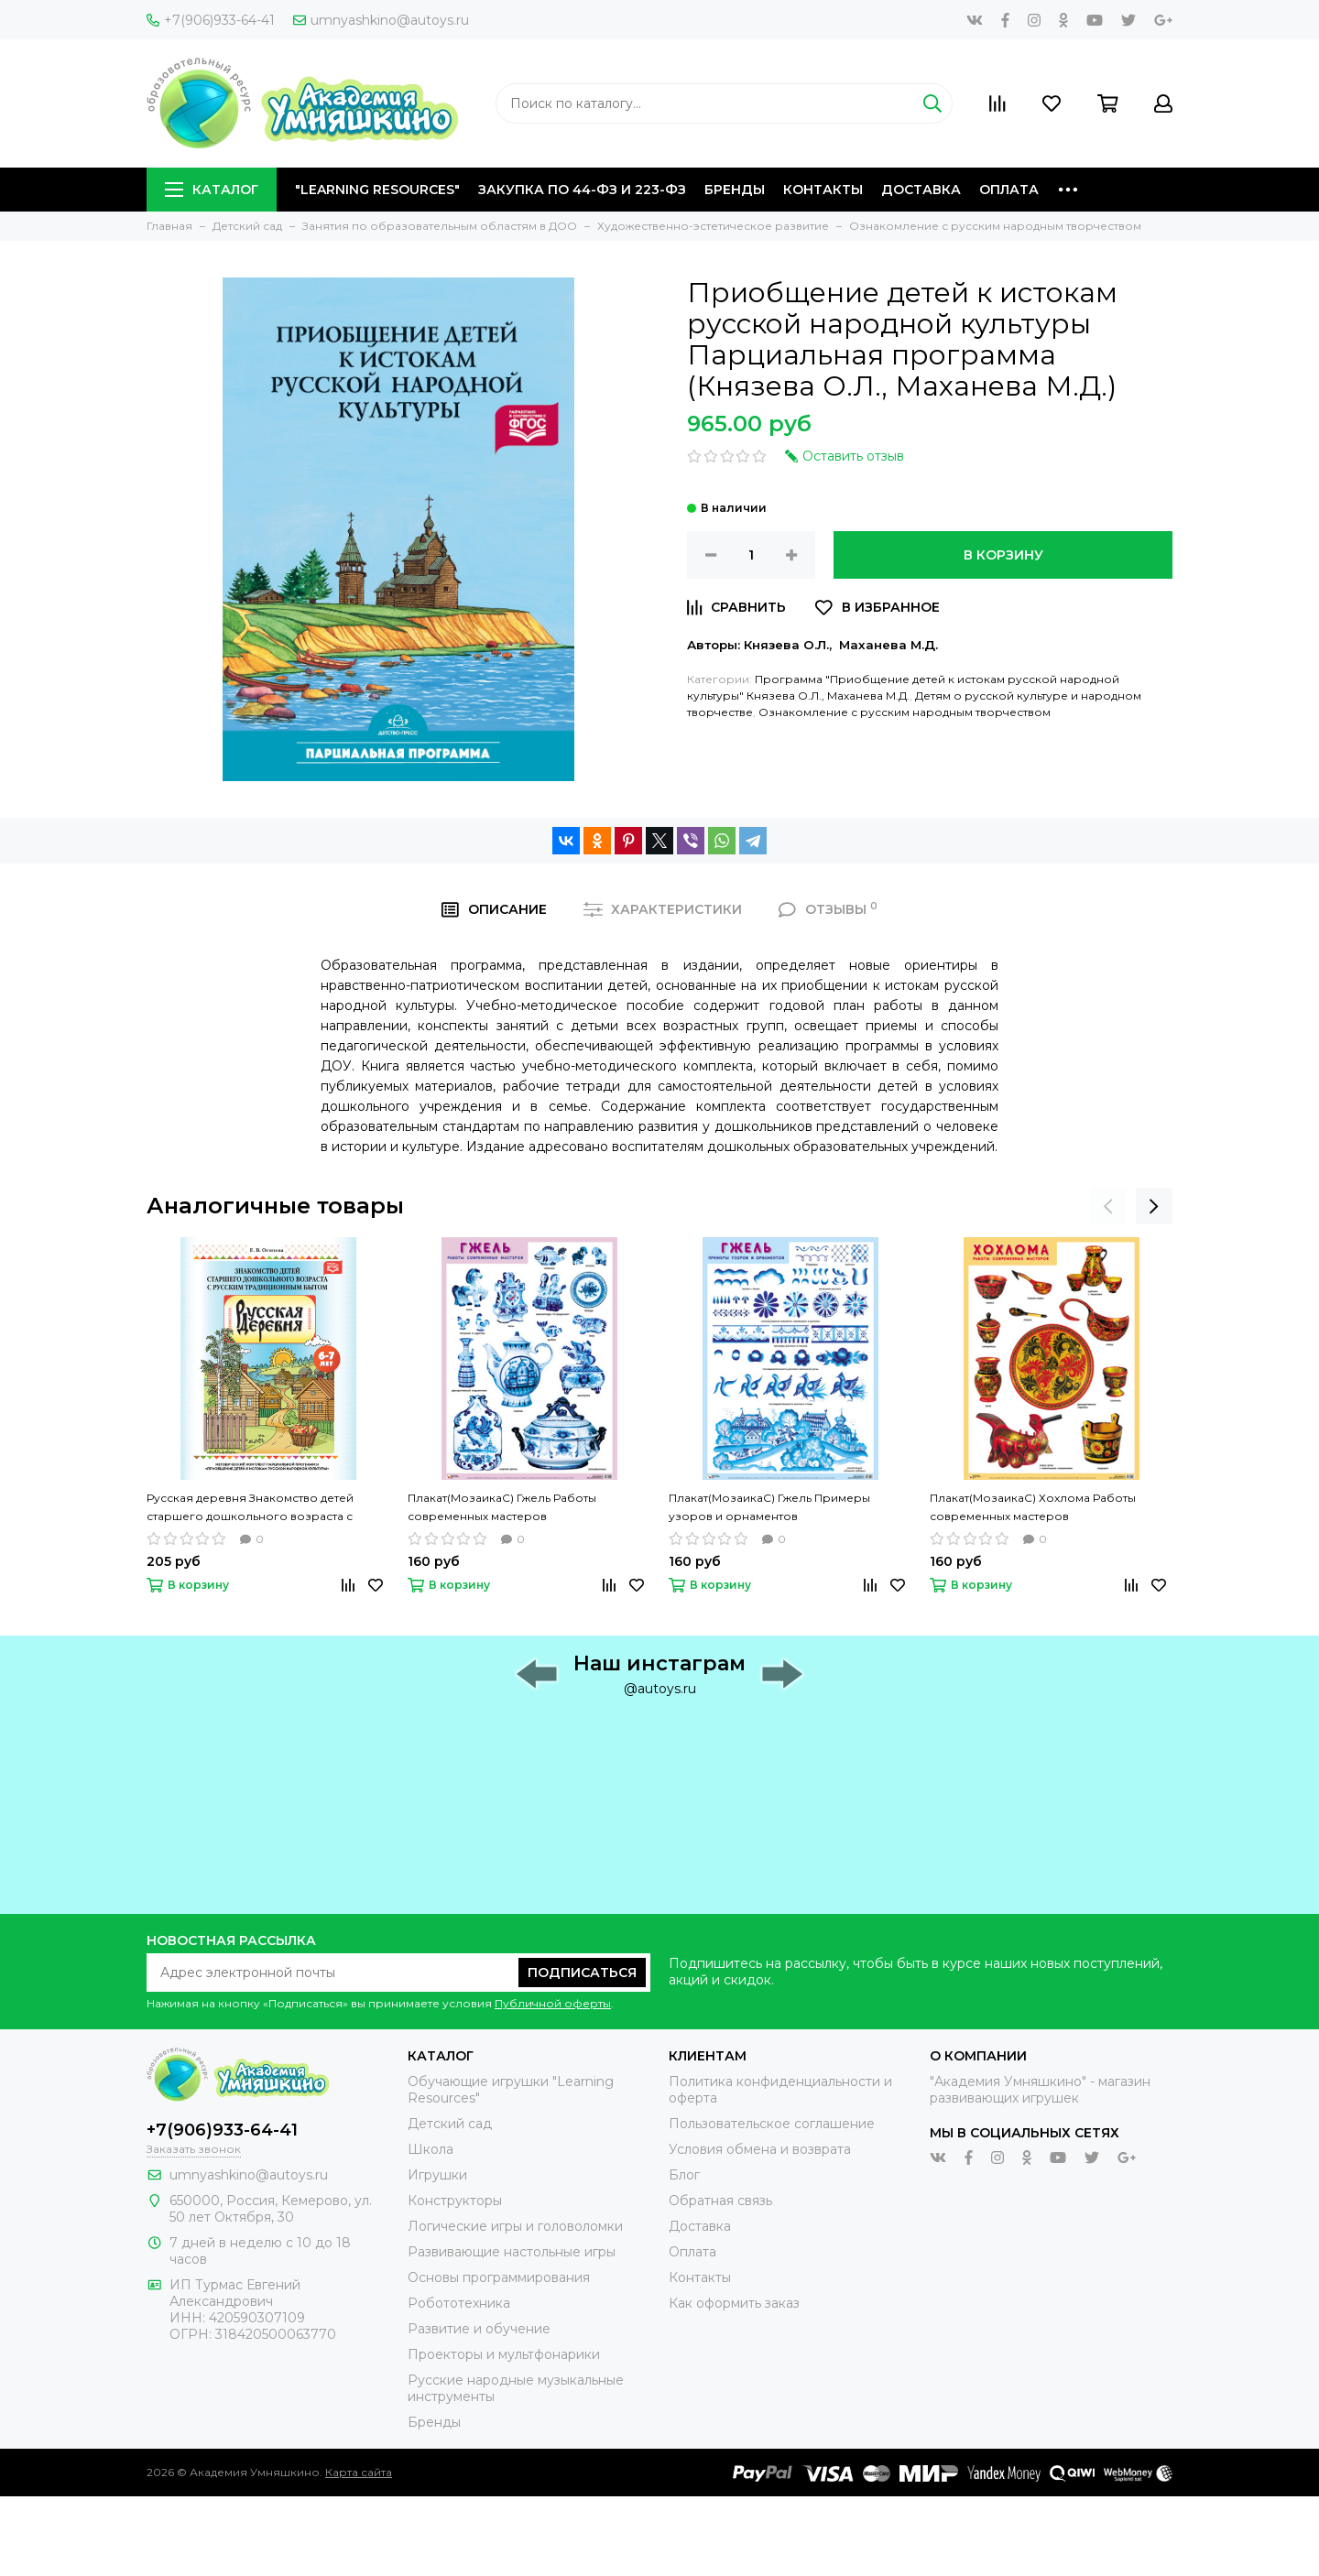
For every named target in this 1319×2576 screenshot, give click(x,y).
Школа (430, 2149)
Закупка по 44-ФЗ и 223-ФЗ (582, 189)
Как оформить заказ (734, 2303)
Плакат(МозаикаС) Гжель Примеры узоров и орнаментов (769, 1507)
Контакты (823, 189)
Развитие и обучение (479, 2329)
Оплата (1009, 189)
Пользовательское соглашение (772, 2123)
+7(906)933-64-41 (211, 20)
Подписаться (582, 1972)
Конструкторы (455, 2200)
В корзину (1003, 555)
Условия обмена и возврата (760, 2149)
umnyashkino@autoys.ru (381, 20)
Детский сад (450, 2123)
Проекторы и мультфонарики (504, 2354)
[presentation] (1108, 1206)
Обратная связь (720, 2200)
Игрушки (437, 2175)
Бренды (734, 189)
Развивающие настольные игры (512, 2252)
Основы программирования (499, 2277)
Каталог (211, 189)
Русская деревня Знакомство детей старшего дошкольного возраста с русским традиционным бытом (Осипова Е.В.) (266, 1508)
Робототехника (459, 2303)
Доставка (921, 189)
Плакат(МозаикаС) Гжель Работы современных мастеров (502, 1507)
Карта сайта (358, 2472)
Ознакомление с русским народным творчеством (904, 712)
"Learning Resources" (377, 189)
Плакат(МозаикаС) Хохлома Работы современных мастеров (1033, 1507)
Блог (684, 2175)
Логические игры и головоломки (515, 2226)
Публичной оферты (553, 2003)
